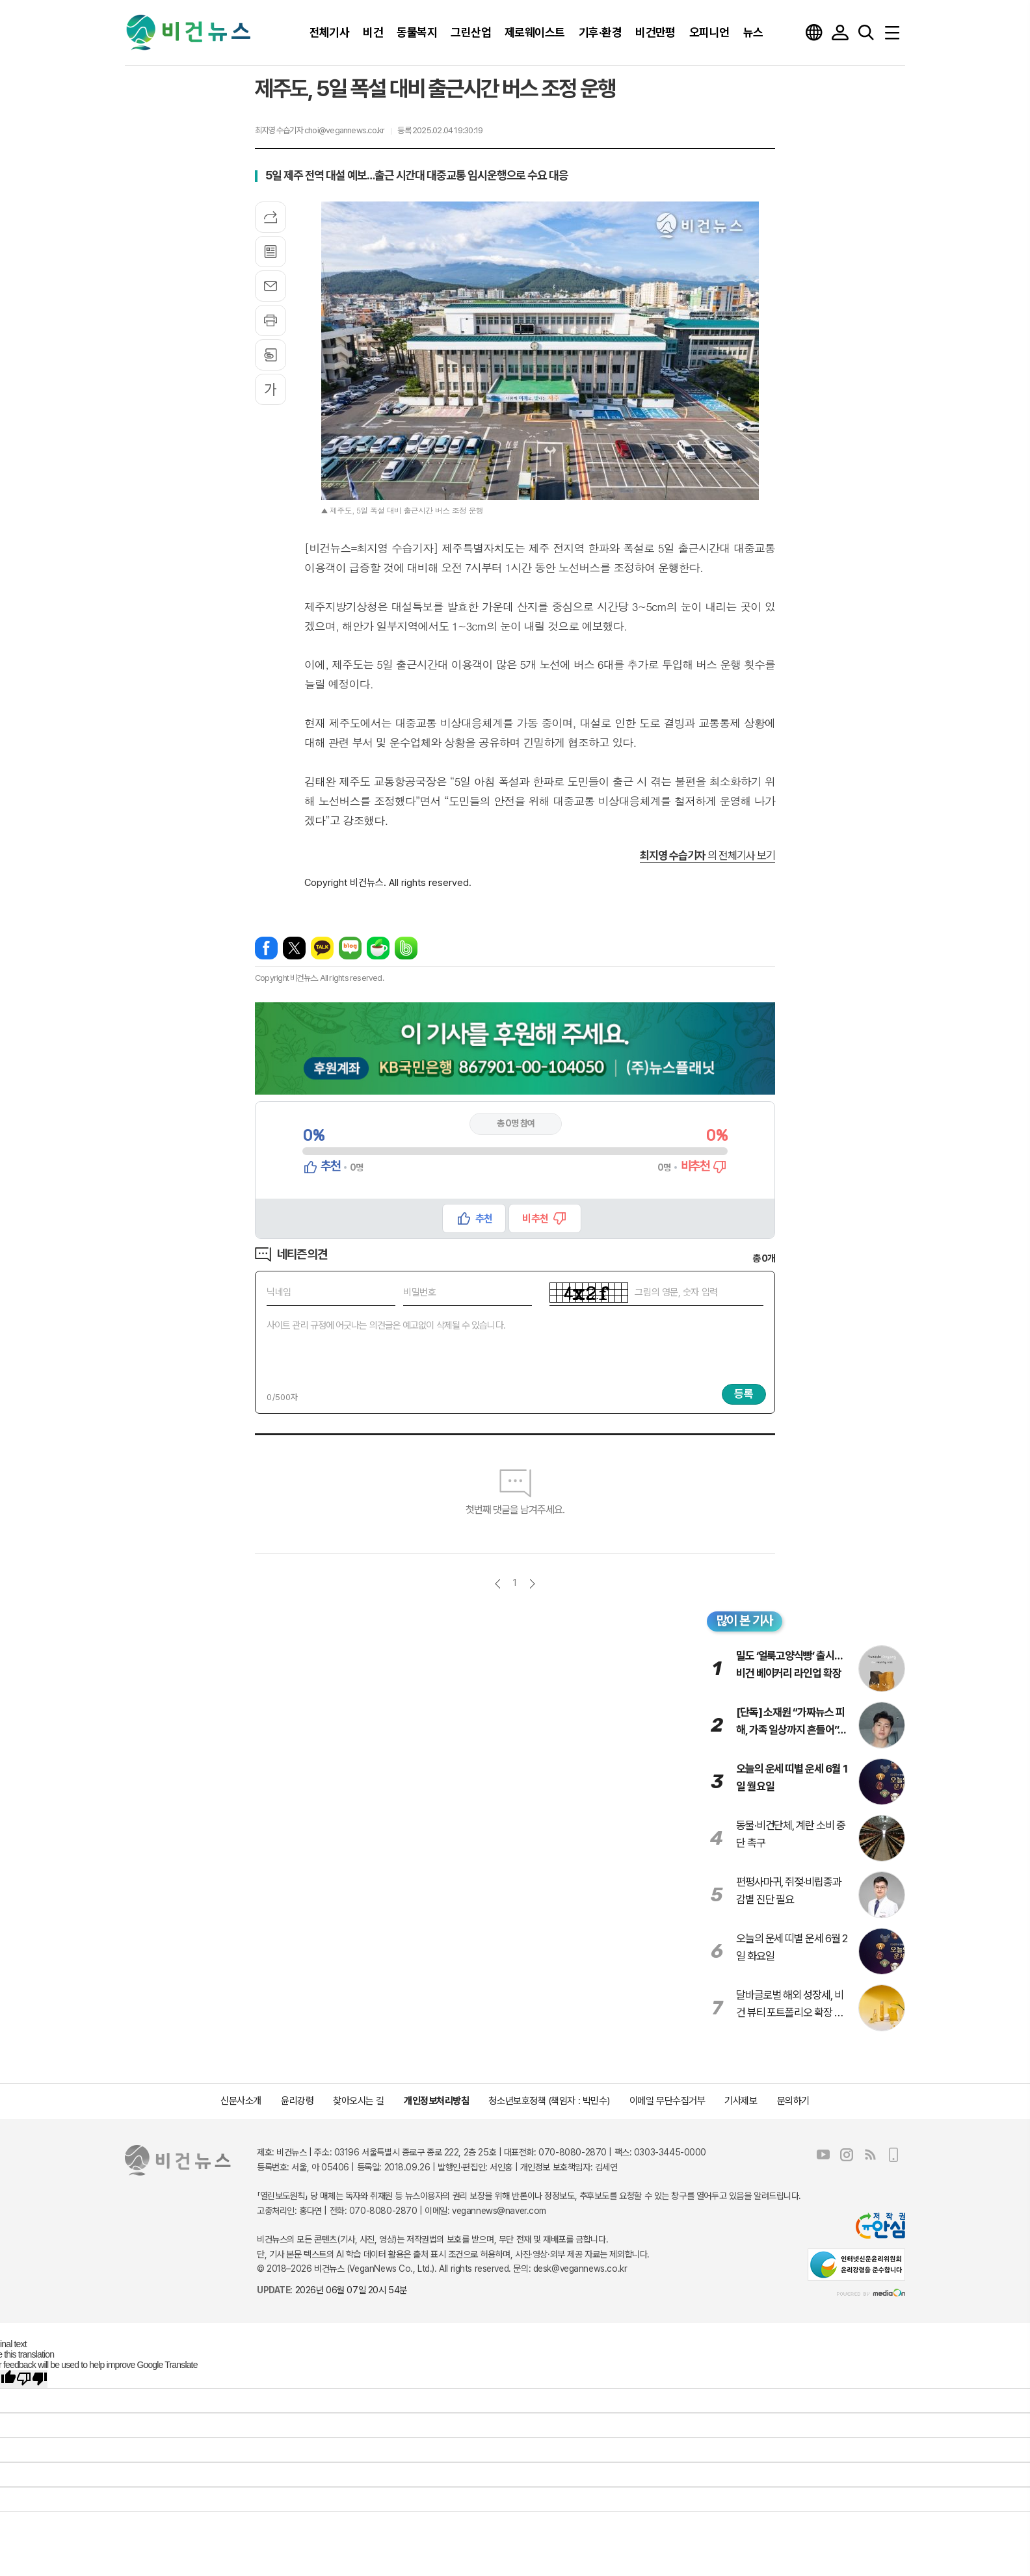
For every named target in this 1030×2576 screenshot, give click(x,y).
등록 (744, 1393)
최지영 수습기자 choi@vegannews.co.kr (319, 130)
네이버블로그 (350, 948)
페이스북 (266, 948)
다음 (532, 1583)
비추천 (535, 1218)
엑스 (294, 948)
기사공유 (270, 217)
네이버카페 (378, 948)
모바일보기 (893, 2155)
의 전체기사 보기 (707, 855)
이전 (497, 1583)
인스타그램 (846, 2155)
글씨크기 (270, 389)
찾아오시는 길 (358, 2101)
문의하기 (793, 2101)
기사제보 (740, 2101)
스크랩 (270, 355)
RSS (870, 2155)
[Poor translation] (31, 2379)
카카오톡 (322, 948)
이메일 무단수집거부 (667, 2101)
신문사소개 (240, 2101)
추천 (483, 1218)
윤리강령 (297, 2101)
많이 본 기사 (745, 1620)
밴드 (406, 948)
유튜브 (823, 2155)
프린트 (270, 320)
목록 (270, 251)
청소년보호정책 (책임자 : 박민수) (548, 2101)
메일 (270, 286)
